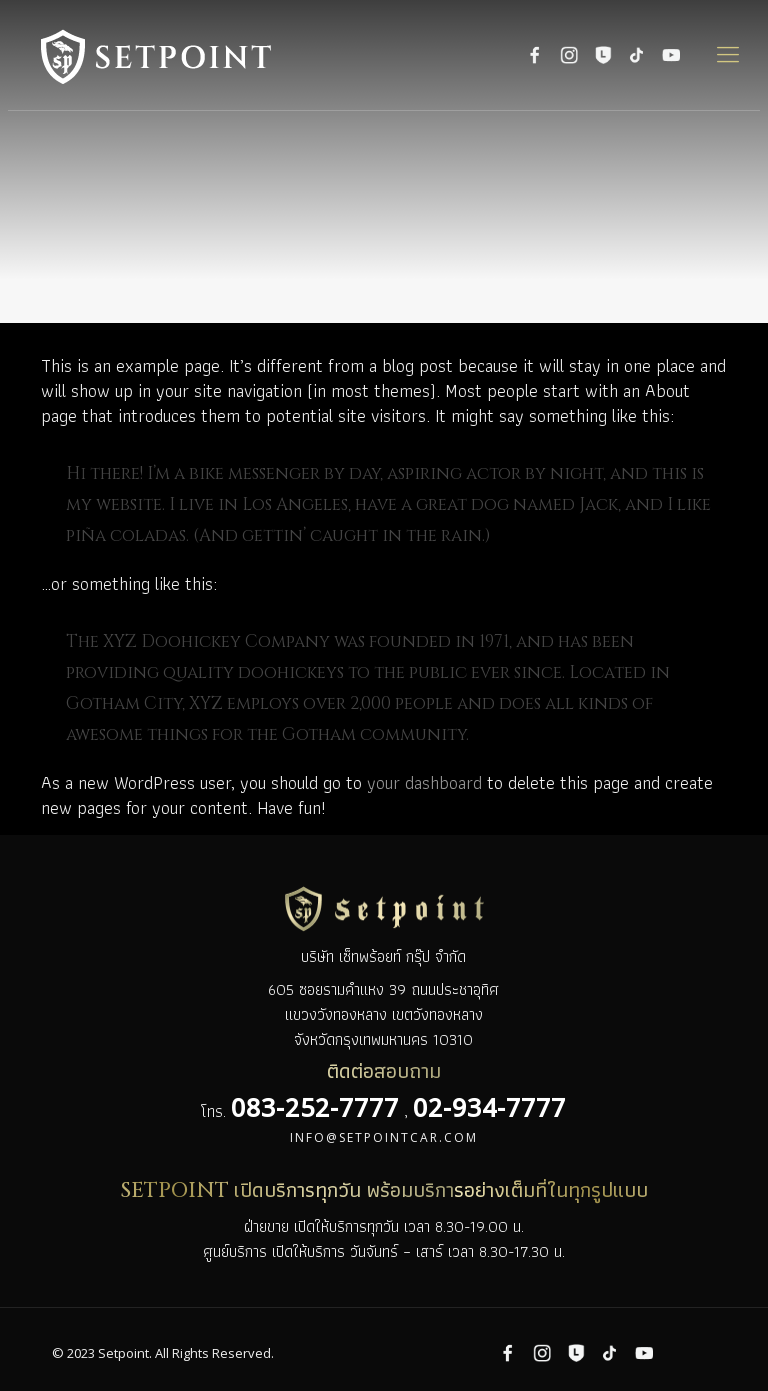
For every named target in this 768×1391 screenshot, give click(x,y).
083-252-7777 (315, 1107)
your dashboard (424, 782)
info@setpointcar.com (384, 1137)
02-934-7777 (489, 1107)
